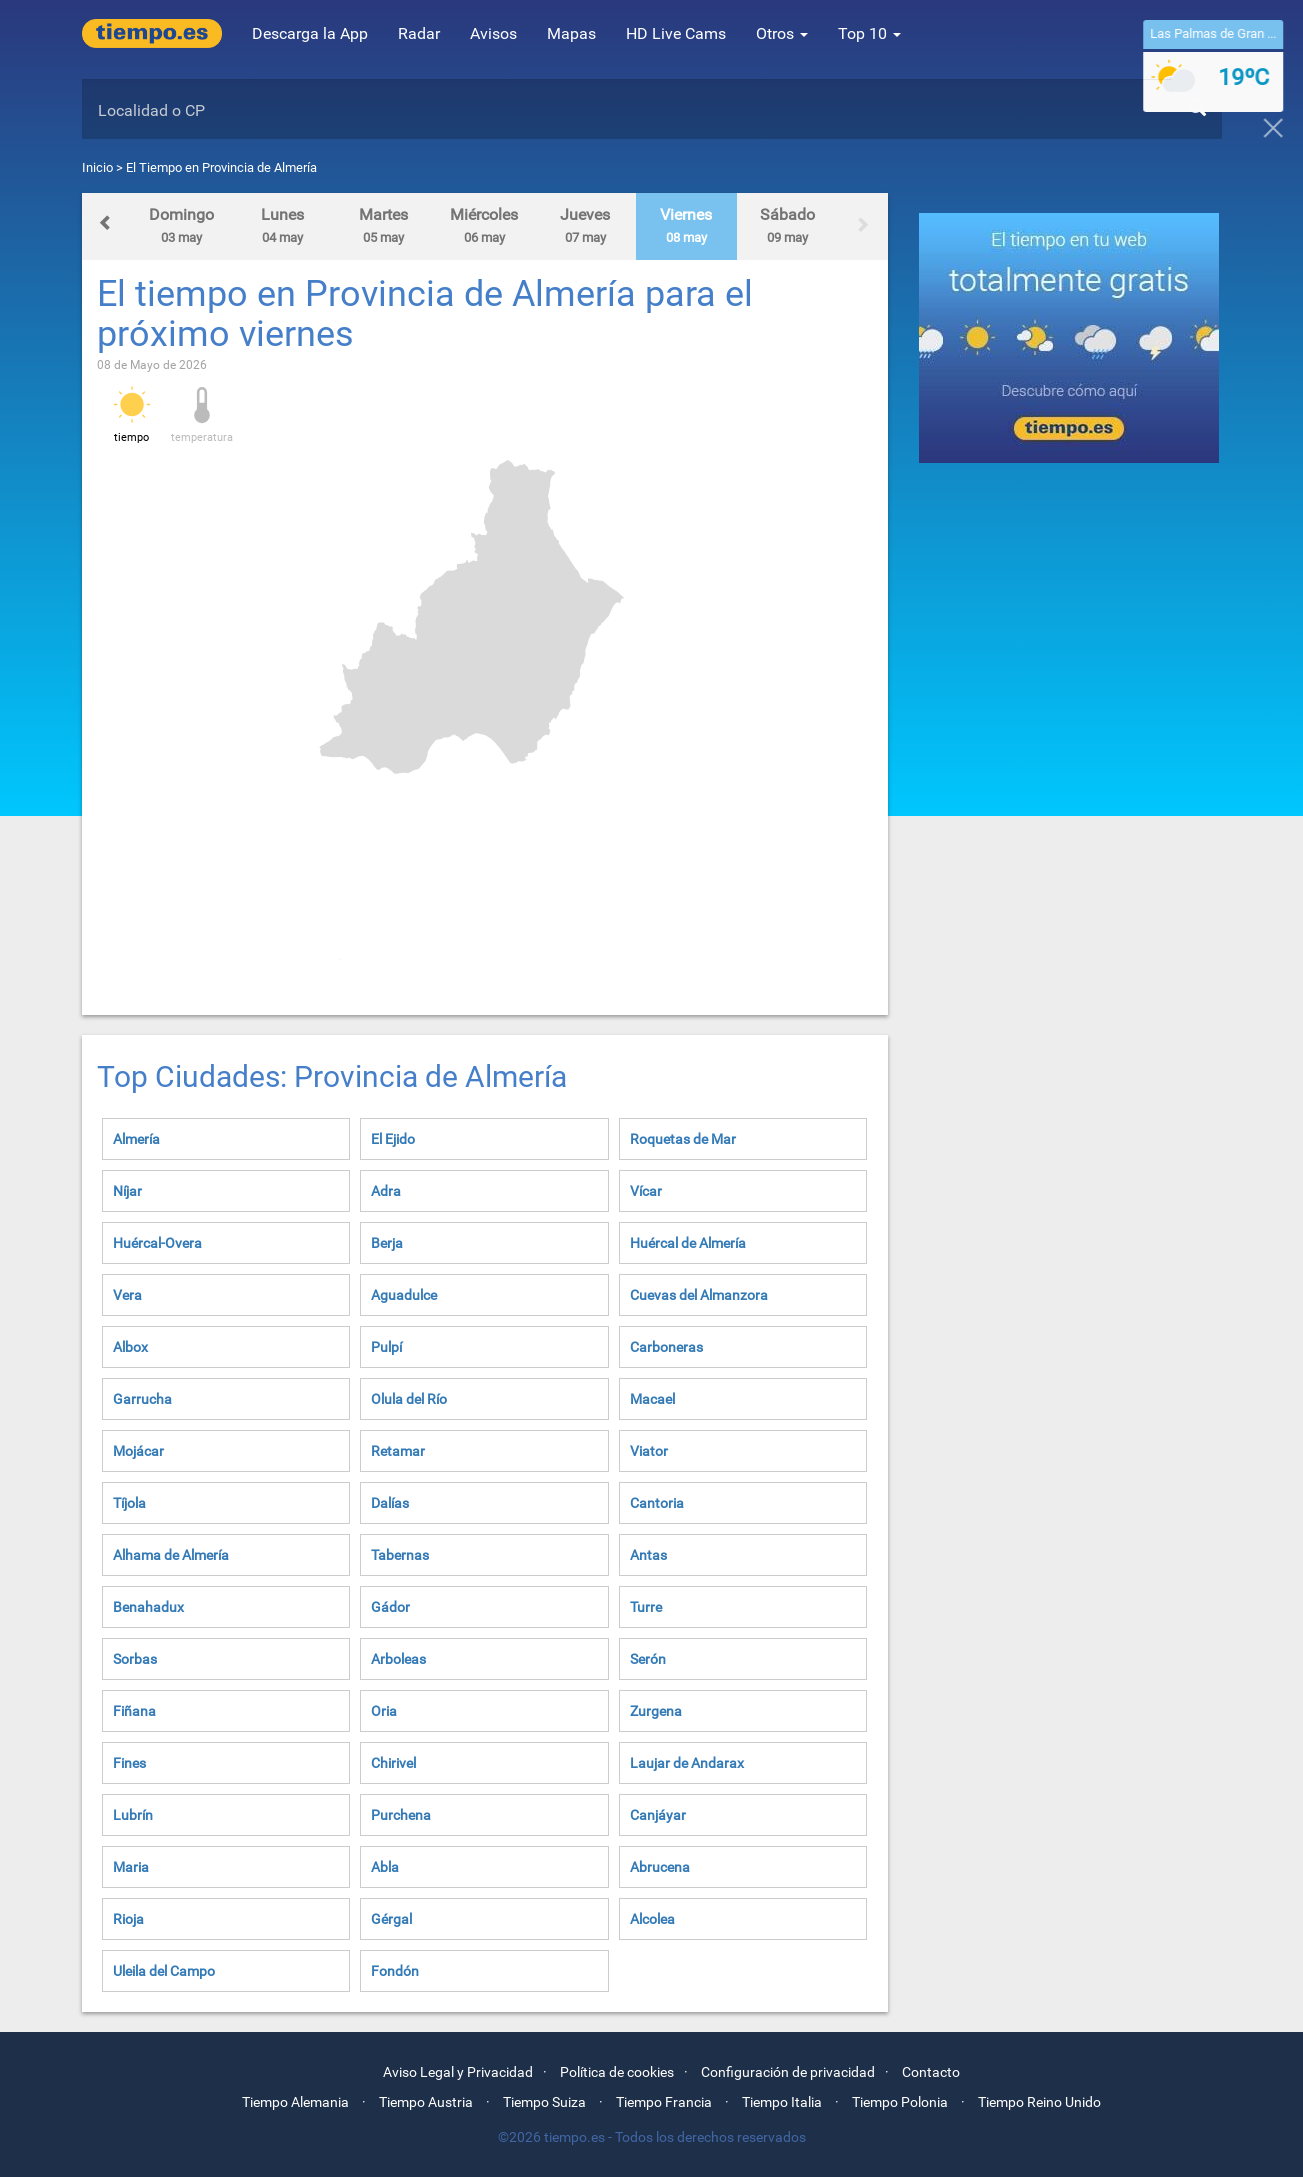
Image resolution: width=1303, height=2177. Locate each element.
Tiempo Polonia (900, 2102)
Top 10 (869, 33)
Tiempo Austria (426, 2102)
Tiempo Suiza (544, 2102)
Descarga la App (310, 33)
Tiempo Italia (782, 2102)
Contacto (931, 2072)
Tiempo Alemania (295, 2102)
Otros (782, 33)
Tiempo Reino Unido (1039, 2102)
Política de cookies (617, 2072)
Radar (419, 33)
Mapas (571, 33)
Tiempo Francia (664, 2102)
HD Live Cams (676, 33)
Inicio (97, 167)
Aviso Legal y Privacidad (458, 2072)
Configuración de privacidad (788, 2072)
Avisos (493, 33)
